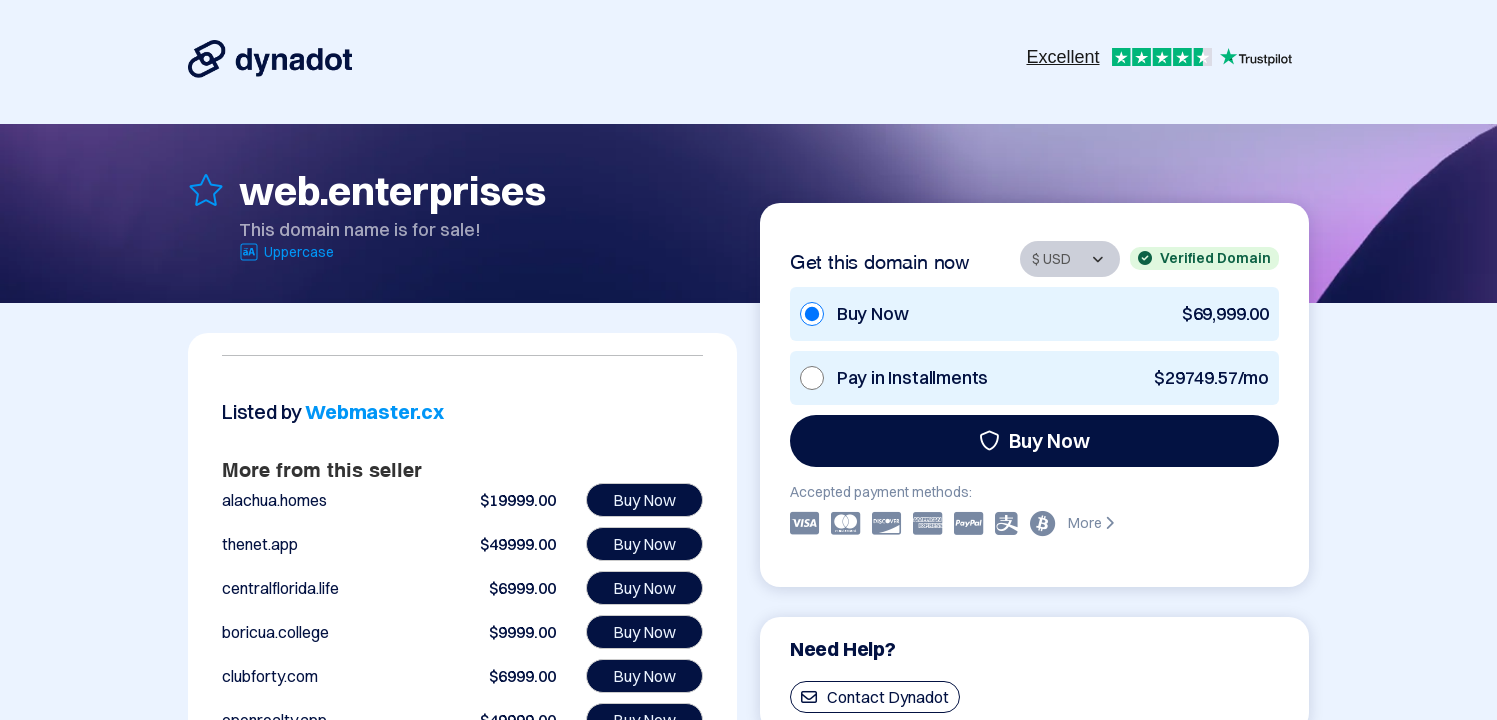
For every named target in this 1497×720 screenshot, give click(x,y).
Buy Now (1034, 440)
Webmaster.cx (374, 411)
